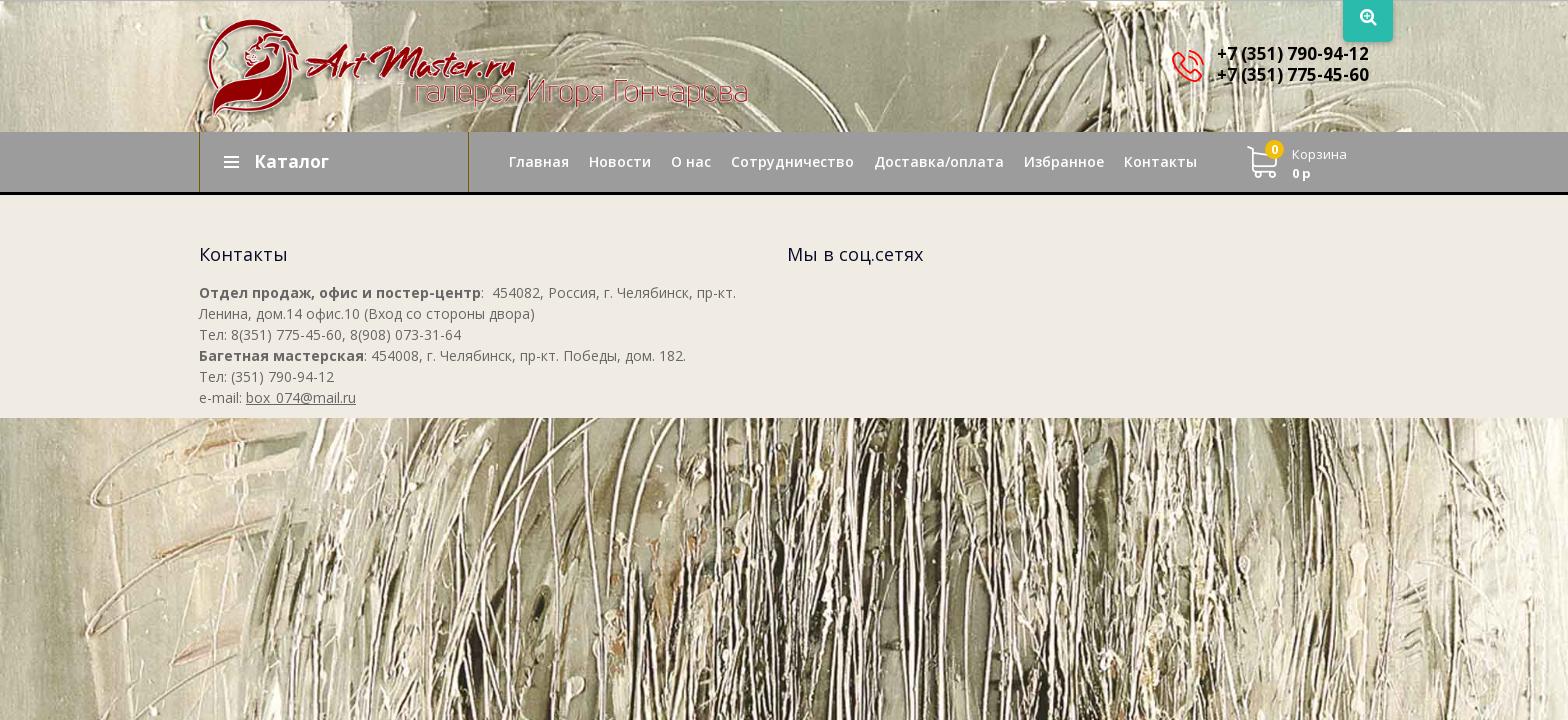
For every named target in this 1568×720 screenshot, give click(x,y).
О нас (691, 161)
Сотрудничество (792, 161)
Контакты (1160, 161)
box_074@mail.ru (301, 397)
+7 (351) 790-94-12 (1293, 53)
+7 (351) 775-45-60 (1293, 74)
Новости (620, 161)
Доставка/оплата (939, 161)
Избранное (1064, 161)
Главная (539, 161)
